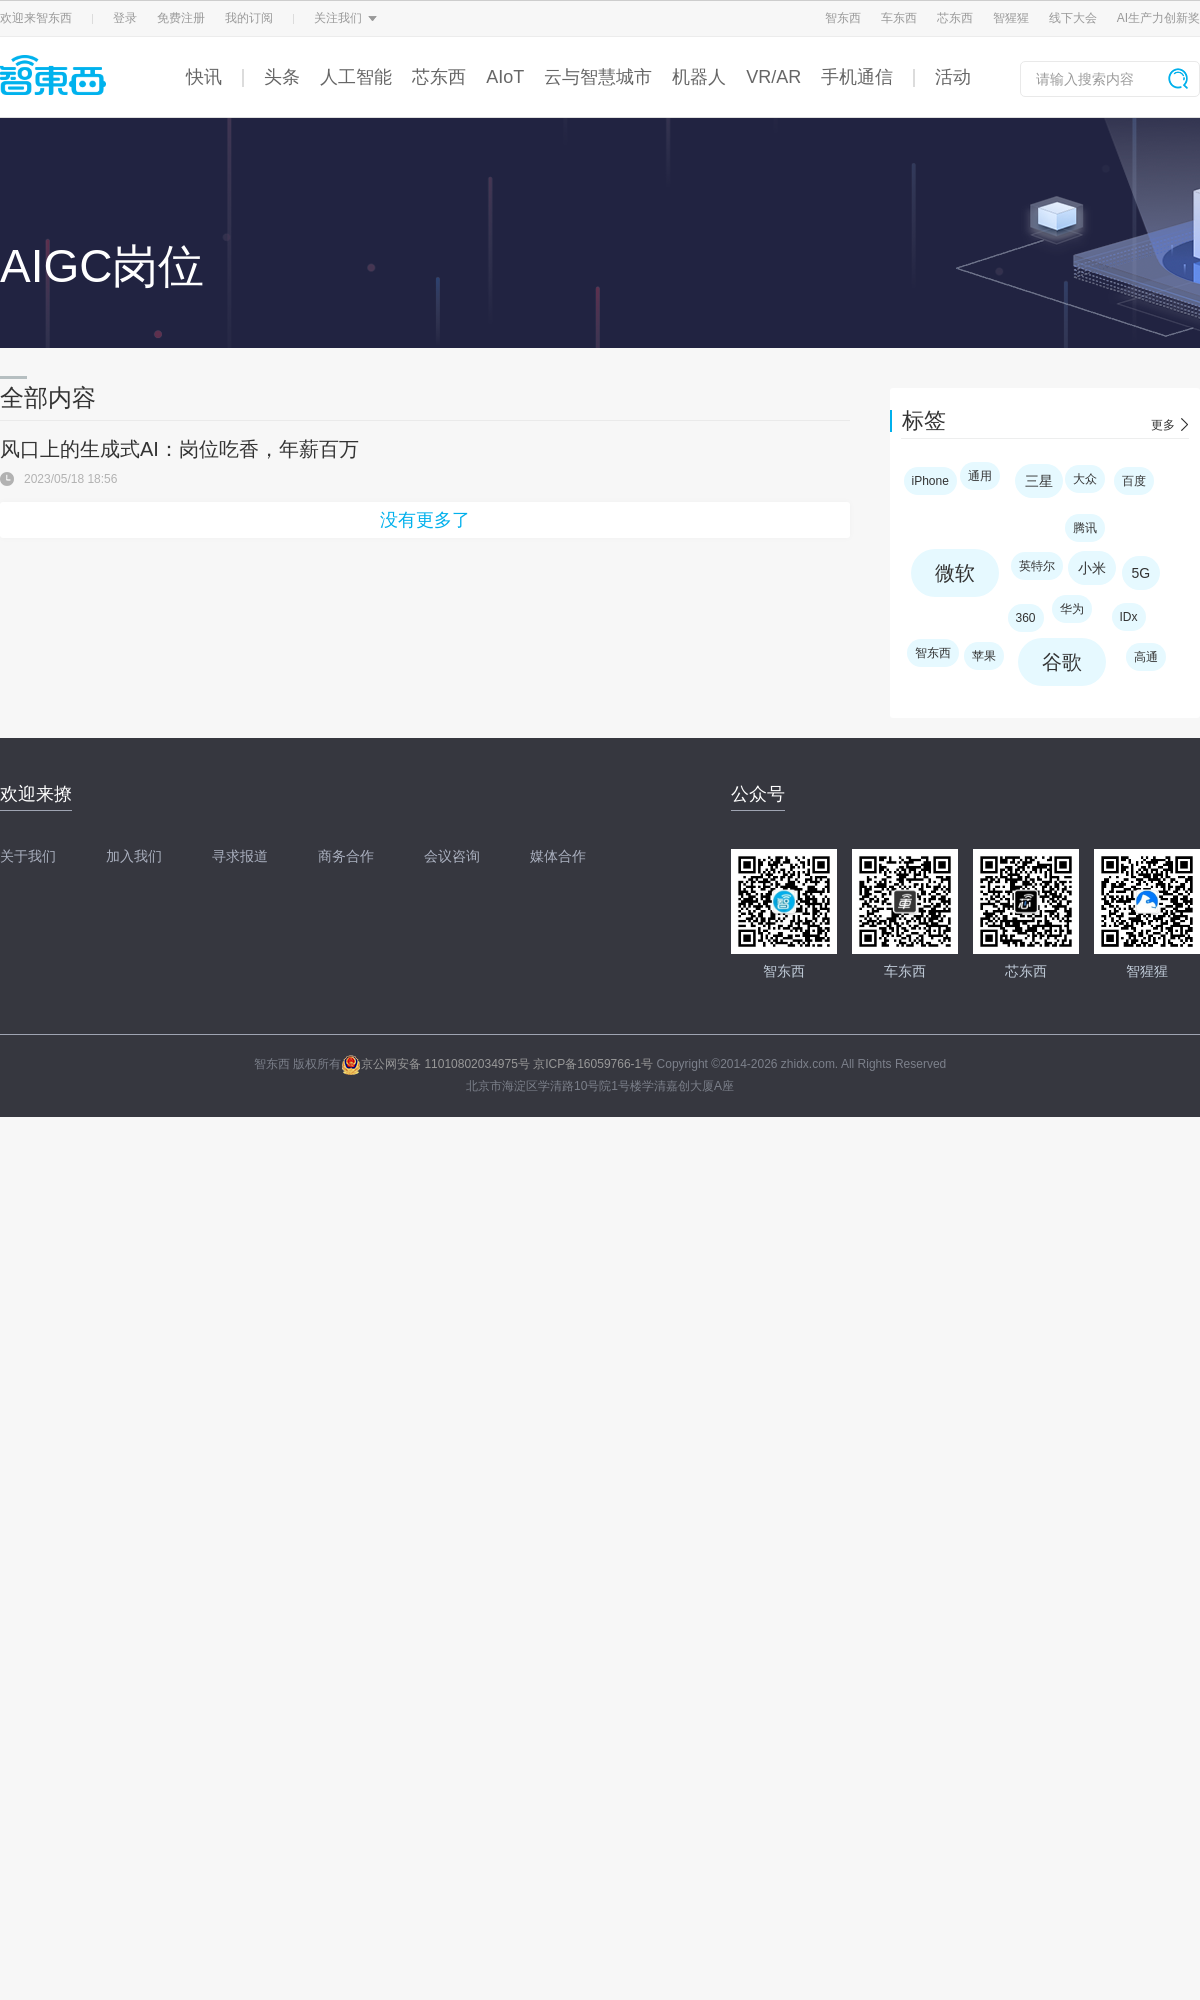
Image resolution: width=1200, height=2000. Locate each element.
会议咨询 (452, 856)
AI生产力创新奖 (1158, 18)
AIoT (505, 77)
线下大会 (1073, 18)
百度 (1134, 481)
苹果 (984, 656)
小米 (1092, 568)
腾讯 (1085, 528)
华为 (1072, 609)
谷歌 (1062, 662)
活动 (953, 77)
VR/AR (773, 77)
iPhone (930, 481)
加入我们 (134, 856)
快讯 (204, 77)
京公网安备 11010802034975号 (435, 1064)
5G (1141, 573)
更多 (1163, 425)
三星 (1039, 481)
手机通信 (857, 77)
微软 (955, 573)
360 (1026, 618)
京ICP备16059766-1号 (593, 1064)
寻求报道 (240, 856)
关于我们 (28, 856)
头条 (282, 77)
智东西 (843, 18)
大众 (1085, 479)
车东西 (899, 18)
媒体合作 (558, 856)
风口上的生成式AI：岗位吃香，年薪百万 (179, 449)
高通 (1146, 657)
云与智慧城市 (598, 77)
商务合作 (346, 856)
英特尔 (1037, 566)
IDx (1129, 617)
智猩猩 (1011, 18)
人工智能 (356, 77)
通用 (980, 476)
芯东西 (955, 18)
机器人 (699, 77)
